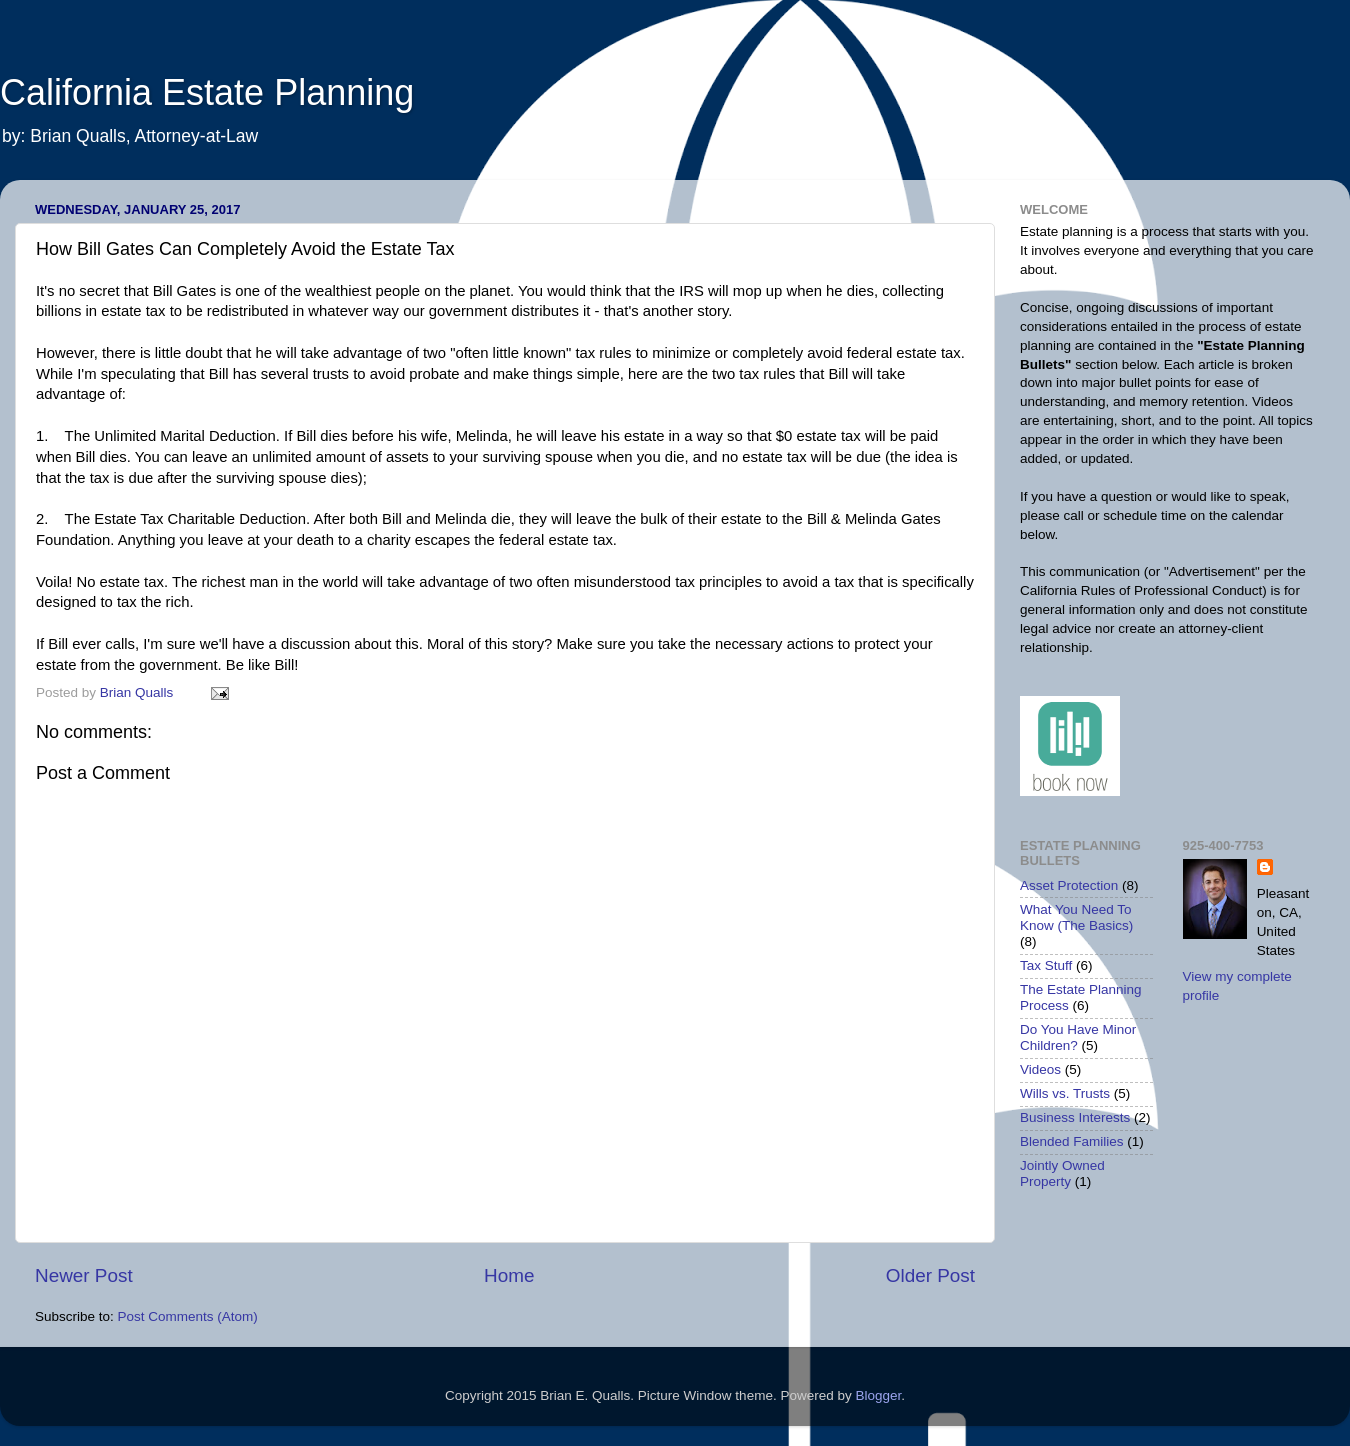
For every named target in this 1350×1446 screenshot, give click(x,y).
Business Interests (1075, 1117)
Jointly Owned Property (1062, 1173)
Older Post (930, 1275)
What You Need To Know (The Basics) (1076, 917)
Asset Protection (1069, 885)
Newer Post (84, 1275)
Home (509, 1275)
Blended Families (1072, 1141)
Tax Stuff (1046, 965)
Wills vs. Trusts (1065, 1093)
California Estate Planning (207, 92)
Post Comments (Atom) (188, 1316)
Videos (1040, 1069)
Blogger (878, 1395)
